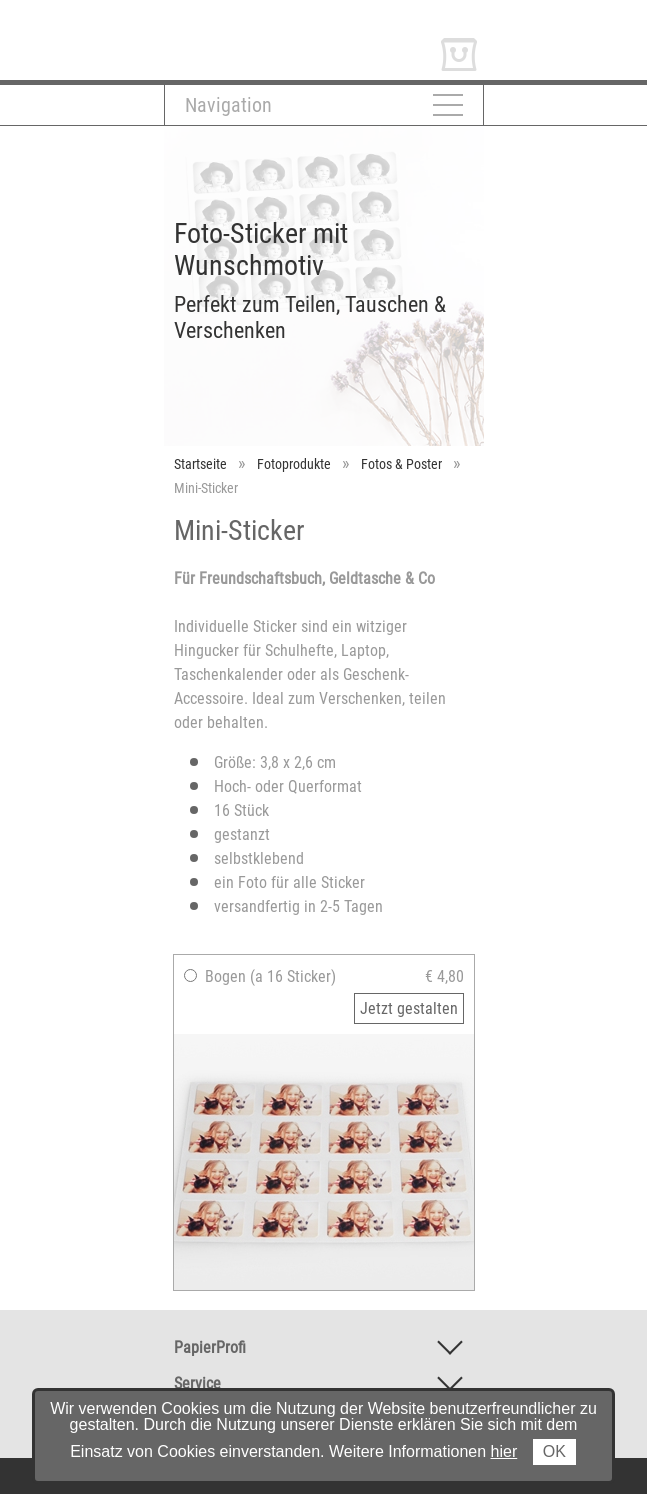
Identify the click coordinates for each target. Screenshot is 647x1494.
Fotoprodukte (294, 464)
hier (504, 1451)
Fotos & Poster (401, 464)
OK (554, 1451)
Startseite (200, 464)
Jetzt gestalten (409, 1008)
